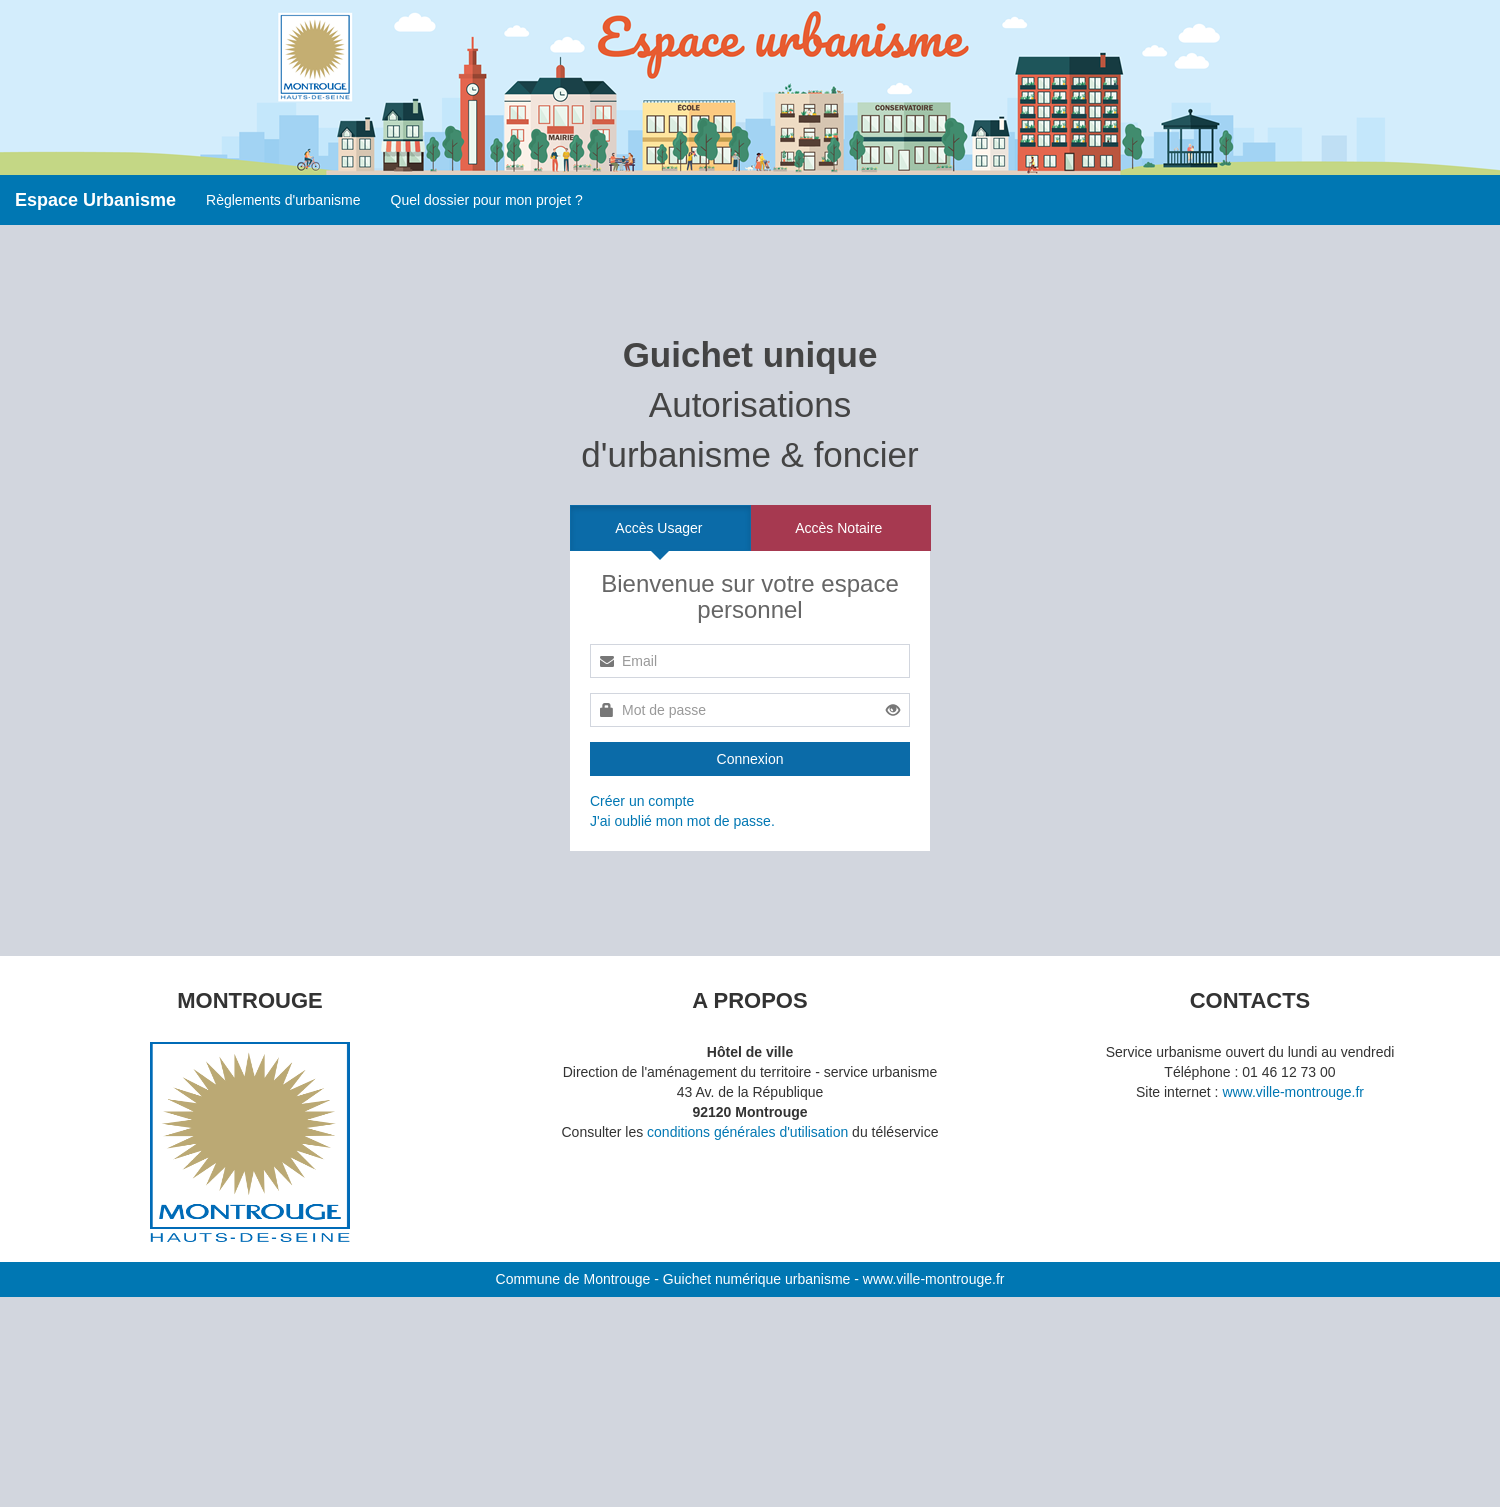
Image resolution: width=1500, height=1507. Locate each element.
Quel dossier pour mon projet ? (487, 200)
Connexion (750, 759)
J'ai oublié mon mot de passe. (682, 821)
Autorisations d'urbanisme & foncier (749, 404)
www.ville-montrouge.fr (1293, 1092)
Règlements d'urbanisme (283, 200)
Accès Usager (658, 528)
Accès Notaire (838, 528)
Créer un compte (642, 801)
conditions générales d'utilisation (747, 1132)
